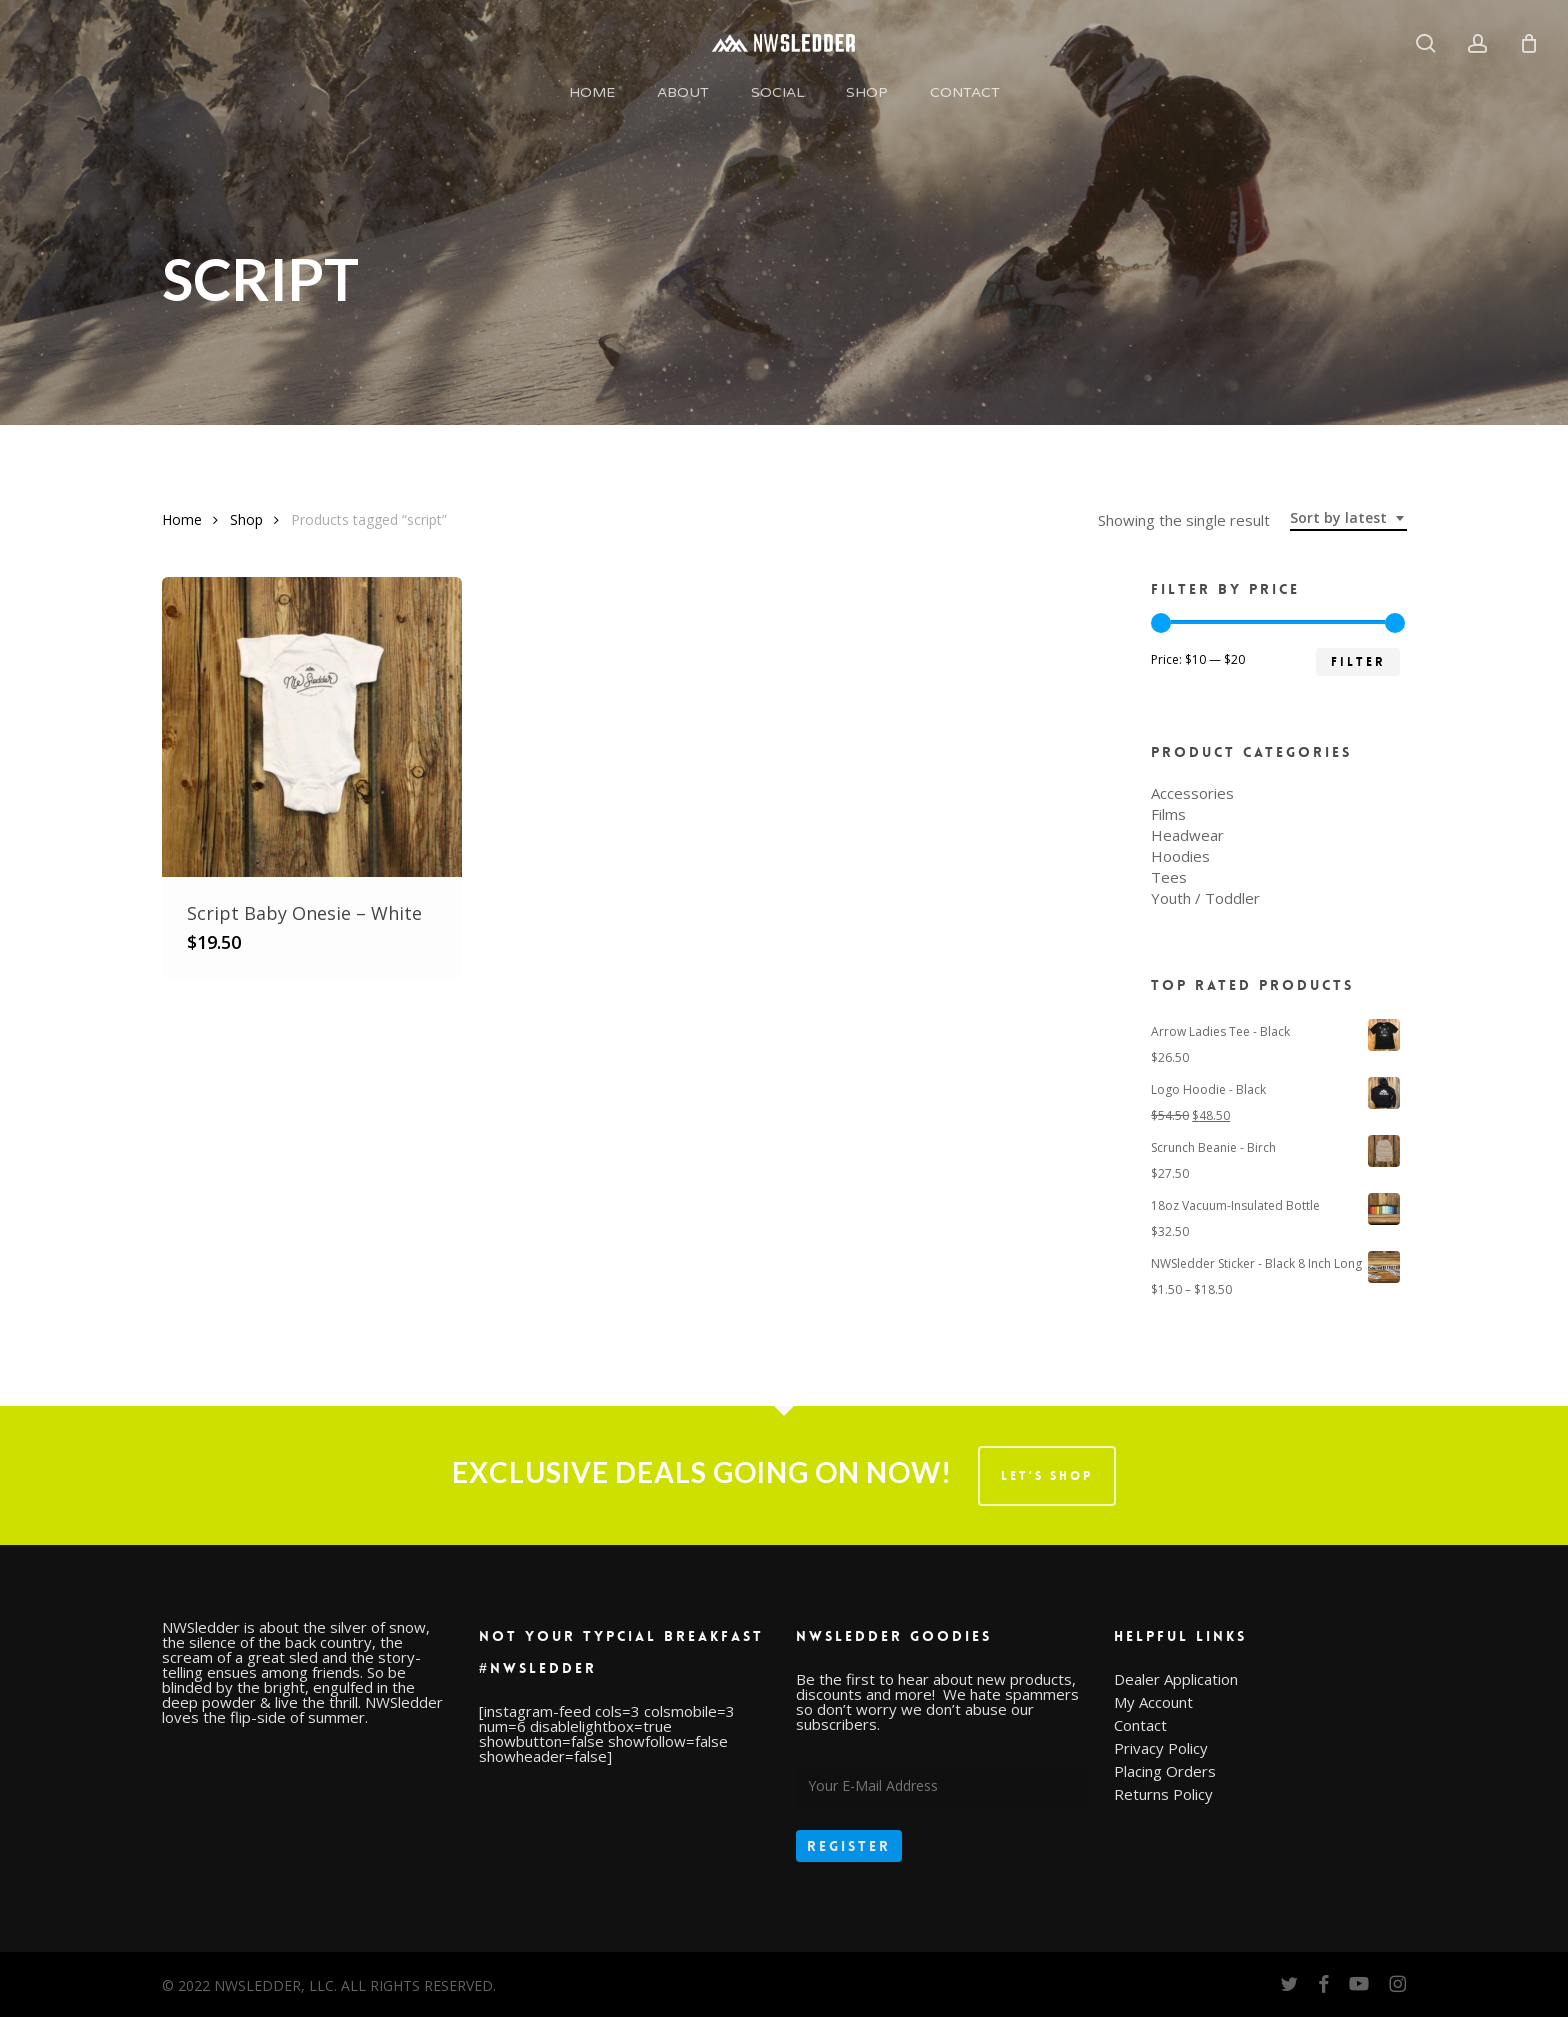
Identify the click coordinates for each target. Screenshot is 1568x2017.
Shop (246, 519)
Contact (1140, 1725)
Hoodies (1180, 856)
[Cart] (1529, 43)
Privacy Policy (1161, 1748)
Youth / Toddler (1205, 898)
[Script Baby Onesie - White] (312, 727)
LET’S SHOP (1047, 1476)
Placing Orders (1165, 1771)
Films (1168, 814)
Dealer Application (1176, 1679)
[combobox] (1348, 518)
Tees (1169, 877)
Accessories (1192, 793)
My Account (1153, 1702)
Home (182, 519)
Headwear (1187, 835)
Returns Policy (1163, 1794)
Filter (1358, 662)
